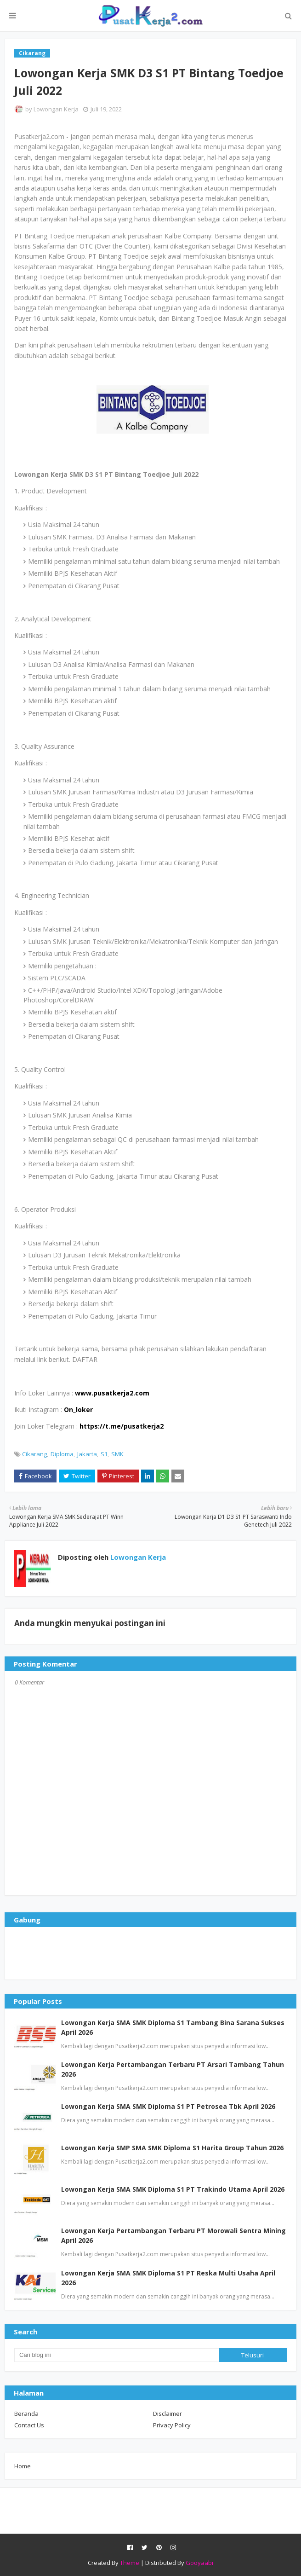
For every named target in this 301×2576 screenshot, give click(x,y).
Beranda (26, 2413)
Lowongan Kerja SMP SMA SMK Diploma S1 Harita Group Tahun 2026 (172, 2147)
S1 (104, 1454)
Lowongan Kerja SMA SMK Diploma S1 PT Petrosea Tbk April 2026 (168, 2106)
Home (22, 2466)
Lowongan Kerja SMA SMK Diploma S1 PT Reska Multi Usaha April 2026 (168, 2278)
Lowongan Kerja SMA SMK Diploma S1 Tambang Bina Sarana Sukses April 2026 (172, 2027)
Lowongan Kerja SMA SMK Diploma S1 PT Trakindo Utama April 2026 (172, 2189)
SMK (117, 1454)
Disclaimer (167, 2413)
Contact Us (29, 2425)
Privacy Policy (172, 2425)
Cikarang (34, 1454)
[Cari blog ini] (116, 2355)
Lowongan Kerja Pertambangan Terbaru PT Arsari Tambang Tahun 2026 (172, 2069)
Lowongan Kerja (56, 109)
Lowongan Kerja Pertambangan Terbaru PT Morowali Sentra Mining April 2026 (173, 2235)
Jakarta (87, 1454)
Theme (129, 2563)
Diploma (62, 1454)
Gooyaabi (199, 2563)
